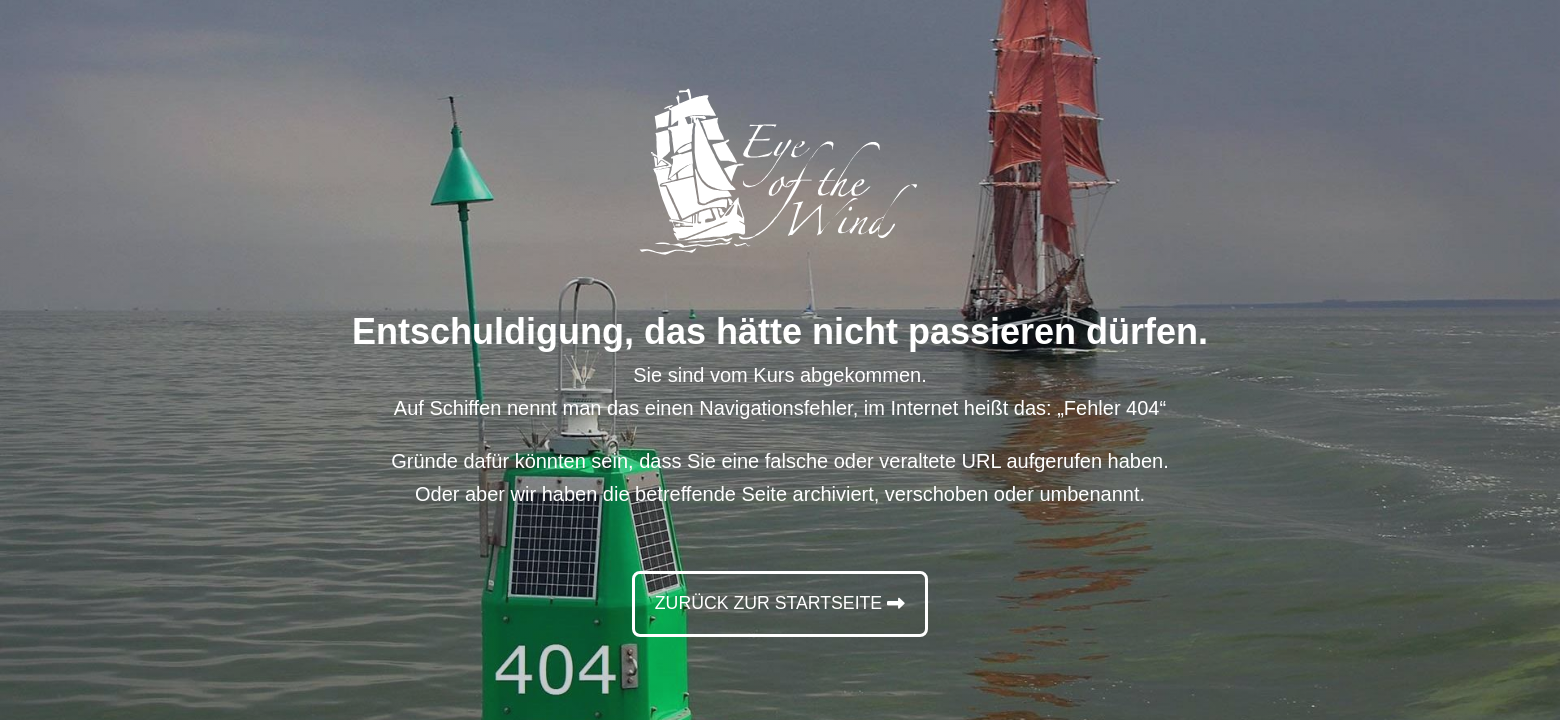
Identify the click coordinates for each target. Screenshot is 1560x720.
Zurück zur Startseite (767, 603)
